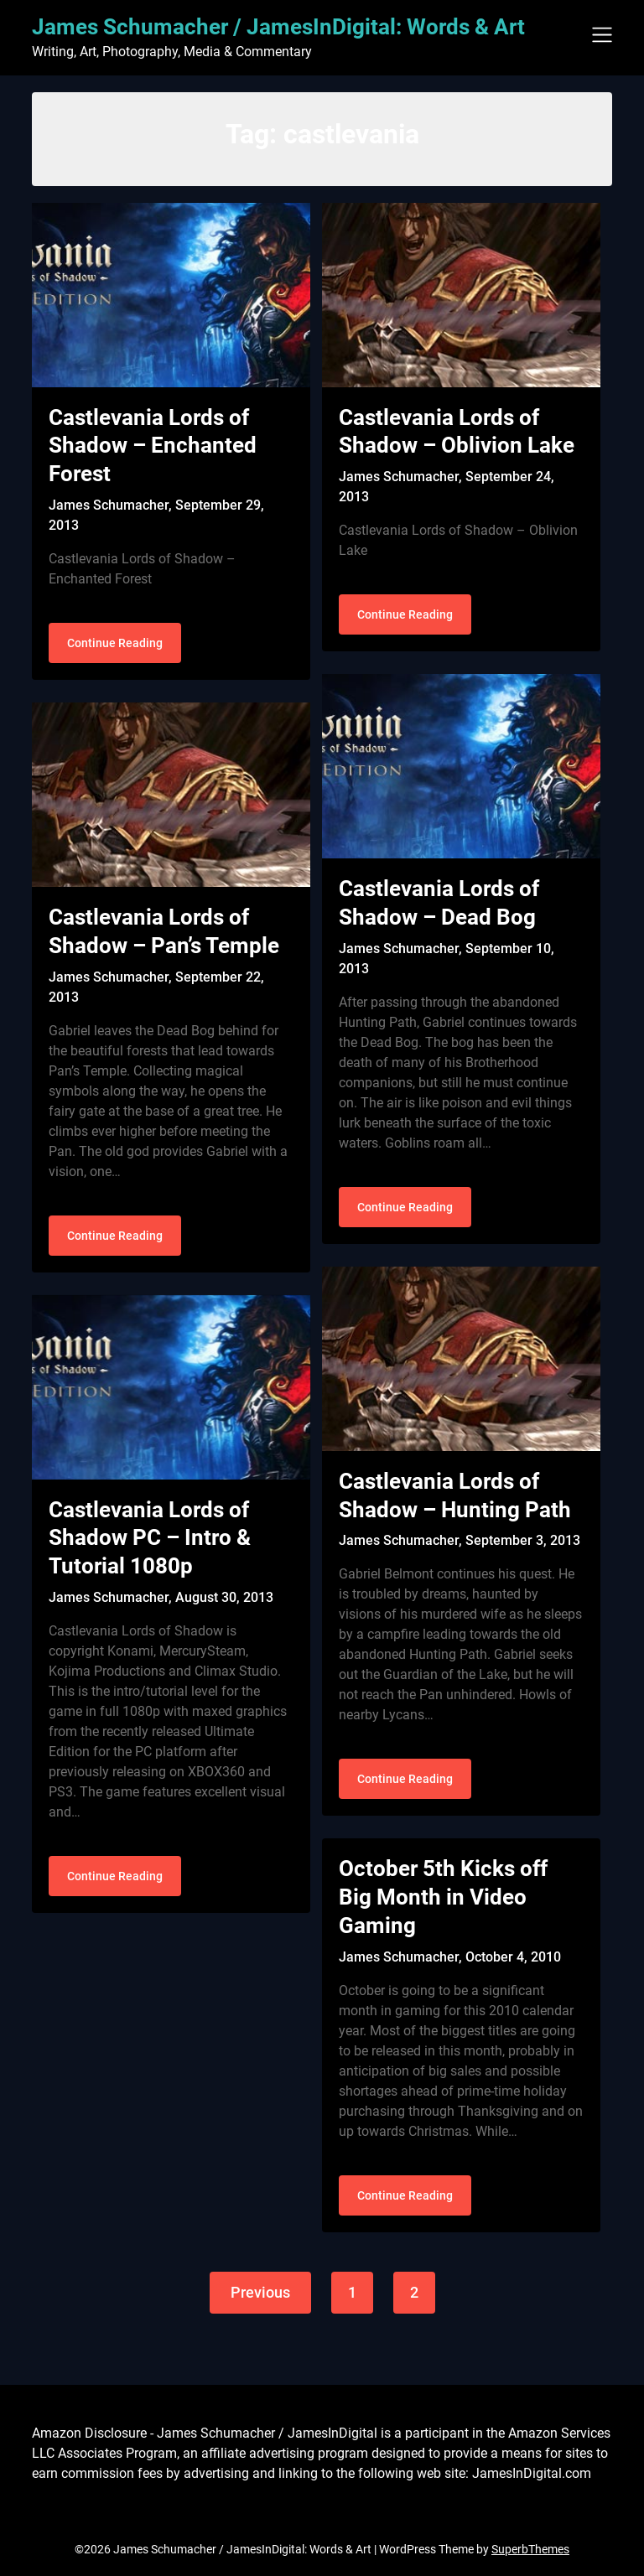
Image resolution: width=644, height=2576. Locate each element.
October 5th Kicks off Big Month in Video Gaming (443, 1897)
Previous (260, 2292)
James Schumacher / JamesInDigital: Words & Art (278, 26)
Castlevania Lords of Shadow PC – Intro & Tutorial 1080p (150, 1538)
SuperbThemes (530, 2549)
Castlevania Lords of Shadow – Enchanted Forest (153, 446)
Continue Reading (115, 643)
